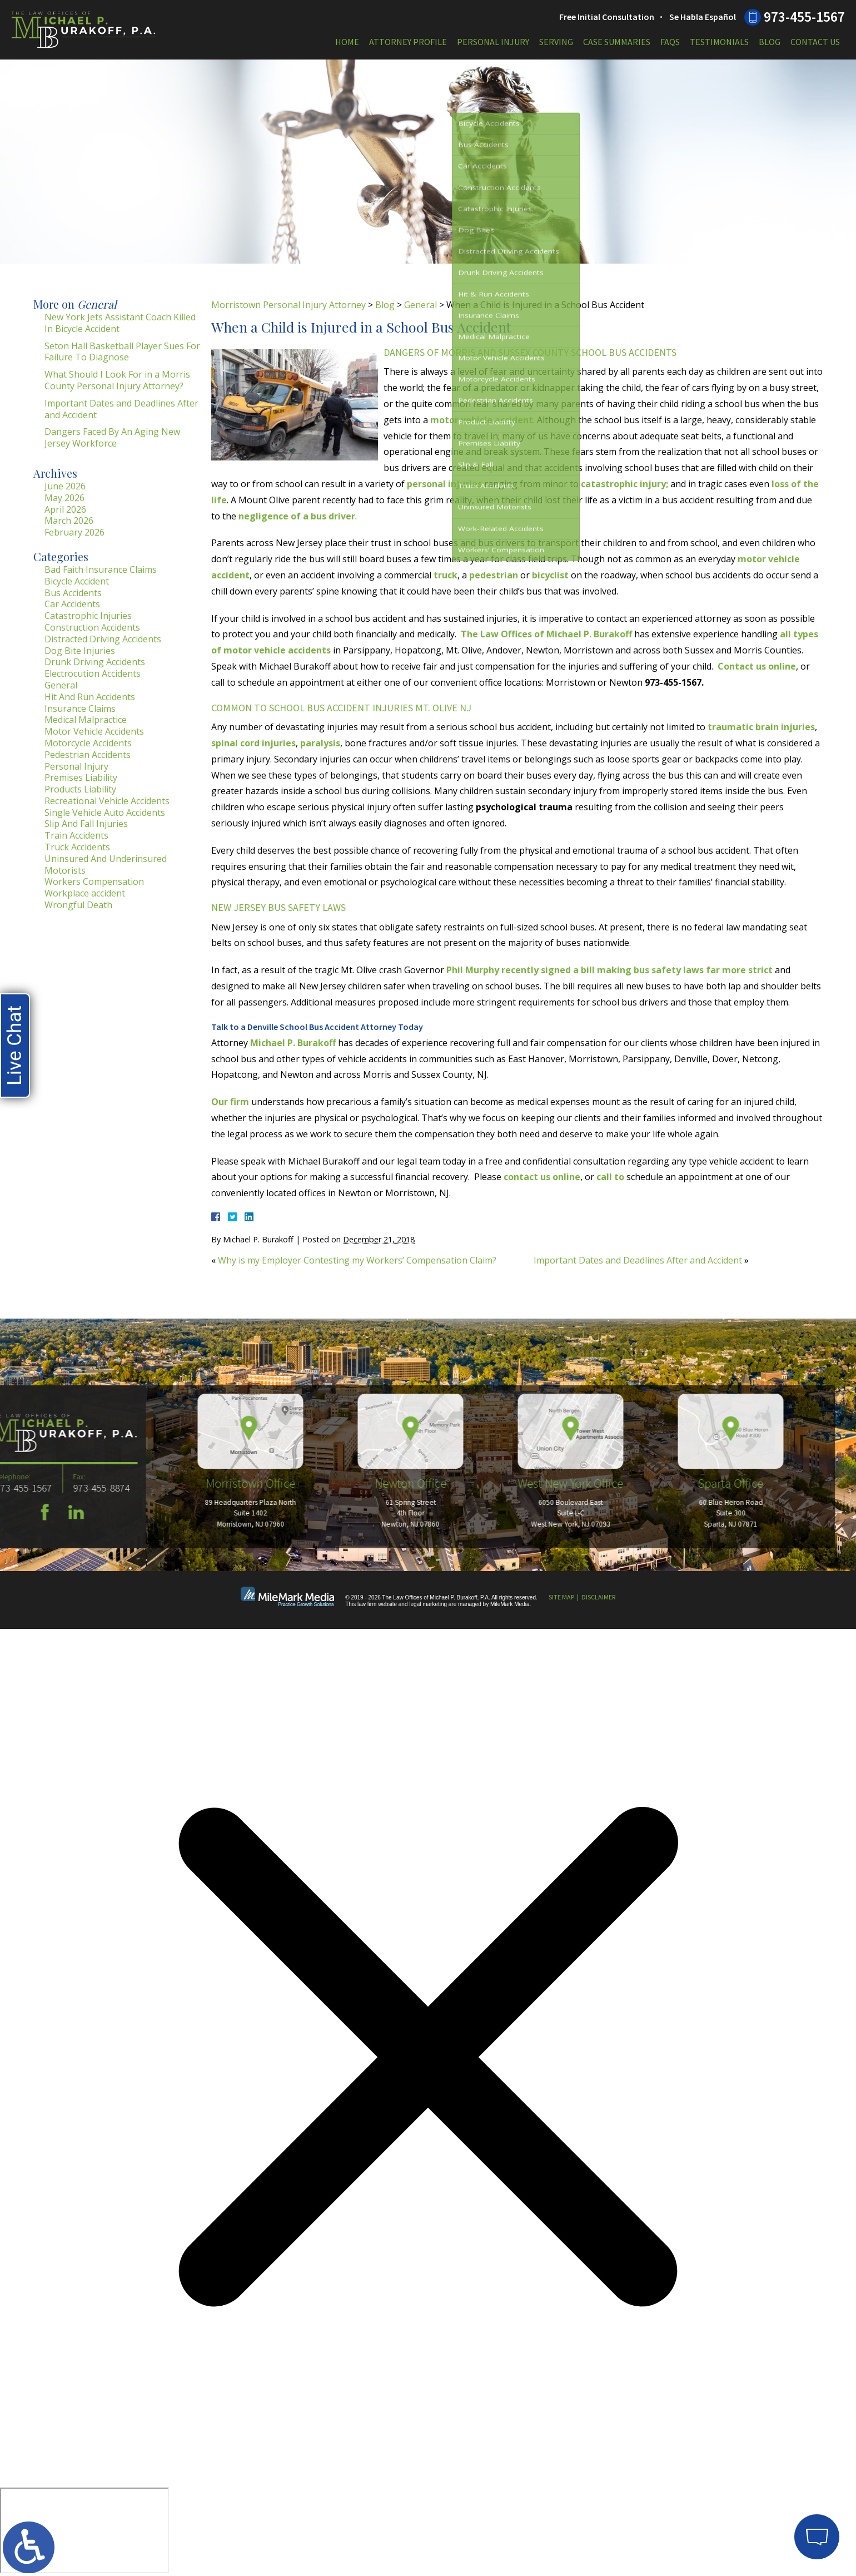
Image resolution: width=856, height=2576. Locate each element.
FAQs (670, 41)
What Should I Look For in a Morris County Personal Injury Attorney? (117, 380)
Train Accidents (76, 835)
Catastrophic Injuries (88, 616)
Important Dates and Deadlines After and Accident (638, 1260)
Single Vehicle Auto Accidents (104, 812)
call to (610, 1177)
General (420, 305)
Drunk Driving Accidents (94, 662)
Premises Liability (80, 777)
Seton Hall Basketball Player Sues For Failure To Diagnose (122, 352)
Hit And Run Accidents (89, 697)
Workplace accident (84, 893)
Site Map (561, 1597)
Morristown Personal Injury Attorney (288, 305)
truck (445, 575)
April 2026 (65, 509)
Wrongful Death (78, 905)
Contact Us (815, 41)
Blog (769, 41)
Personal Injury (493, 41)
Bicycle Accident (76, 581)
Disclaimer (598, 1597)
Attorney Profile (408, 41)
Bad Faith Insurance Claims (100, 569)
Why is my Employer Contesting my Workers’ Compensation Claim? (357, 1260)
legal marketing (428, 1604)
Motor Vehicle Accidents (94, 731)
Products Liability (80, 789)
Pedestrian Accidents (87, 755)
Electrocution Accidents (92, 673)
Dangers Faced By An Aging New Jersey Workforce (112, 437)
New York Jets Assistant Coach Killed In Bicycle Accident (120, 323)
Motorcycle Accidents (88, 743)
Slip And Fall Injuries (86, 824)
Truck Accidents (77, 847)
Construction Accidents (92, 627)
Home (347, 41)
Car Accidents (72, 604)
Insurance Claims (80, 708)
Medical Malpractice (85, 720)
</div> (84, 2530)
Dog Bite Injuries (79, 651)
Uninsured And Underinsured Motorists (105, 864)
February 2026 (74, 532)
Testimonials (719, 41)
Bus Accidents (73, 593)
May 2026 (64, 498)
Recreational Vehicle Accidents (107, 801)
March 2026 (68, 520)
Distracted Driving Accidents (102, 639)
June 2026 (65, 486)
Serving (556, 41)
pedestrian (493, 575)
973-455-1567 (804, 17)
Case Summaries (616, 41)
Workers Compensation (94, 881)
